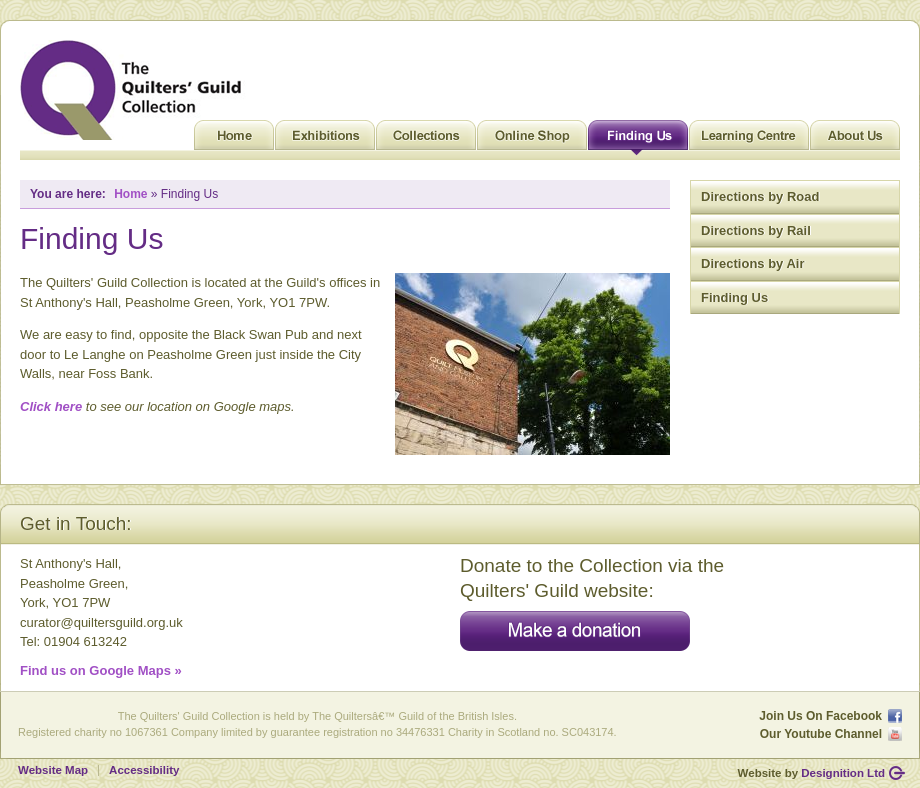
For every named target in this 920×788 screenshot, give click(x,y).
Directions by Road (760, 196)
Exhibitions (325, 140)
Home (234, 140)
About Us (855, 140)
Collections (426, 140)
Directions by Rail (756, 230)
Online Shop (532, 140)
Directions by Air (753, 263)
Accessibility (144, 770)
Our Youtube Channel (821, 734)
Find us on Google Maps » (101, 670)
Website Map (53, 770)
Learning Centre (749, 140)
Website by (811, 773)
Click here (51, 406)
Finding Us (638, 140)
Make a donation (575, 631)
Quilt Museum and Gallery (136, 90)
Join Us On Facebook (820, 716)
